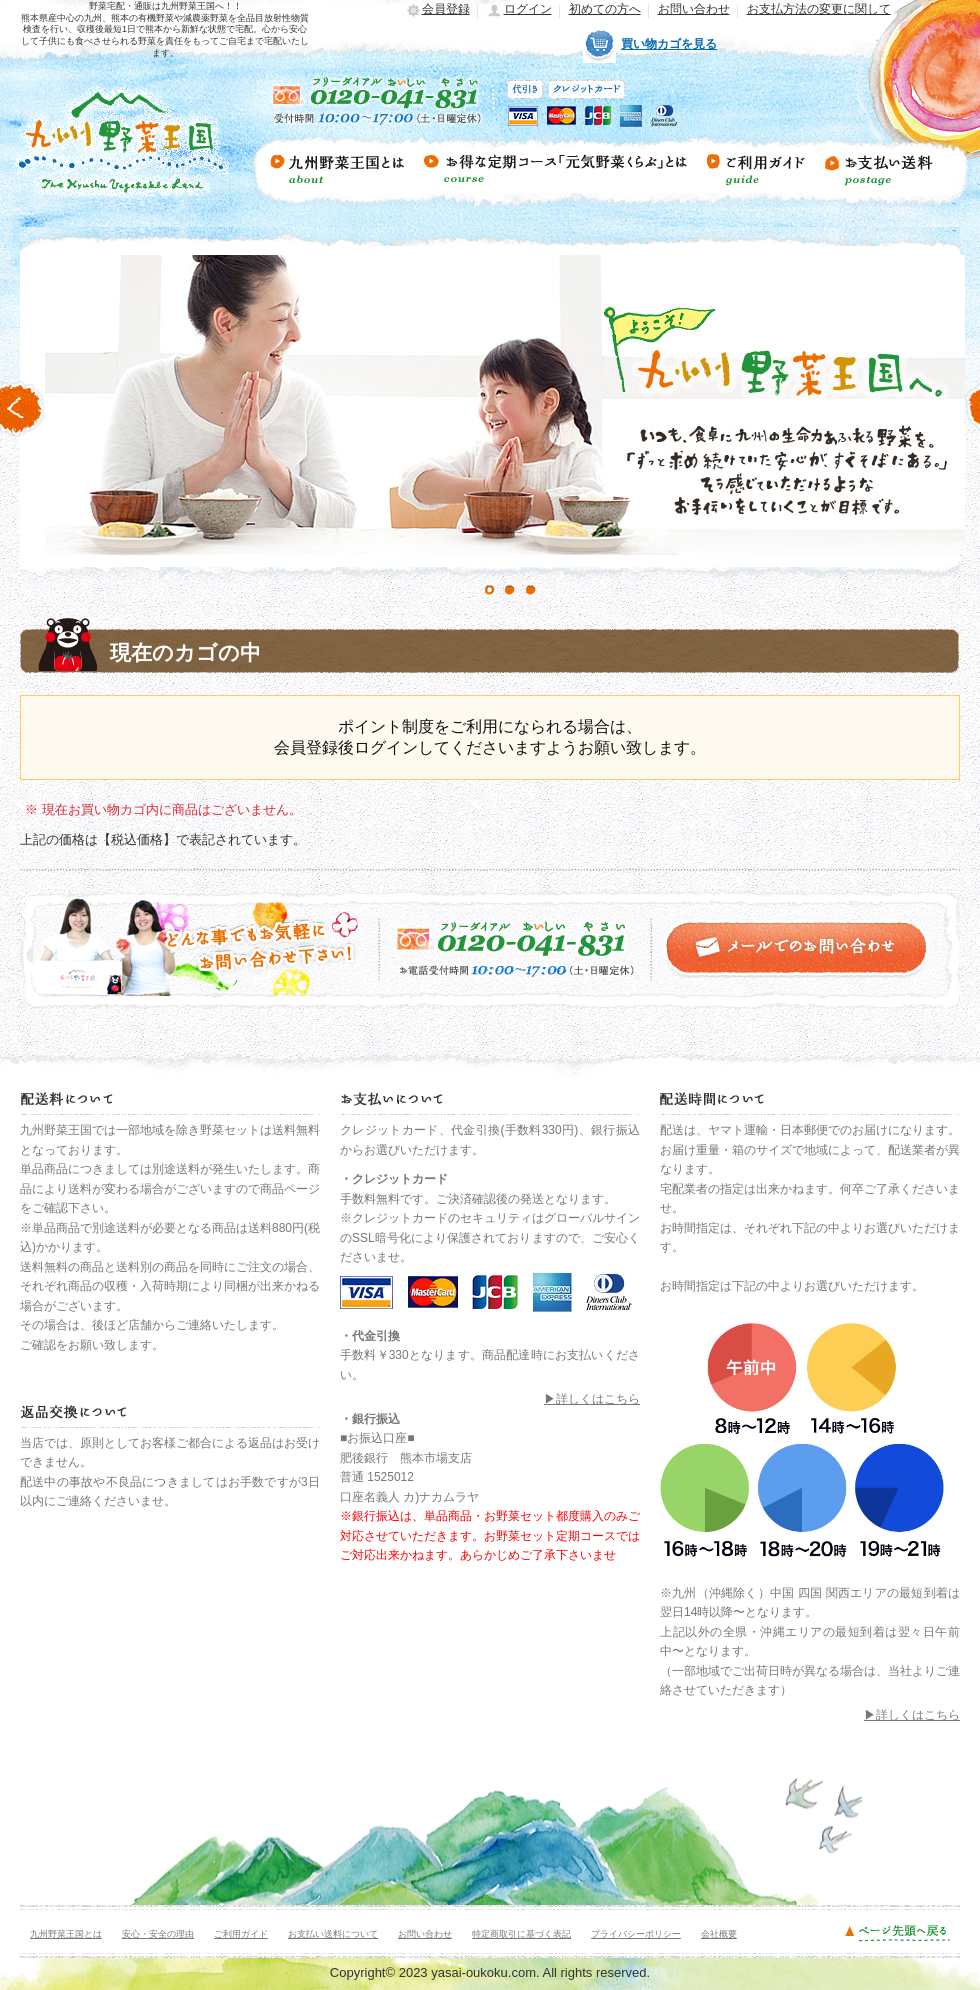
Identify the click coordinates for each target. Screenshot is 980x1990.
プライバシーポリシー (636, 1934)
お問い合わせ (694, 9)
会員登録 (446, 9)
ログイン (528, 9)
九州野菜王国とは (66, 1934)
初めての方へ (605, 9)
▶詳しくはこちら (592, 1399)
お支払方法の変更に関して (819, 9)
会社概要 (719, 1934)
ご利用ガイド (241, 1934)
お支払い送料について (333, 1934)
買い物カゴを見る (669, 44)
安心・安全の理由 (158, 1934)
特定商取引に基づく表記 (521, 1934)
